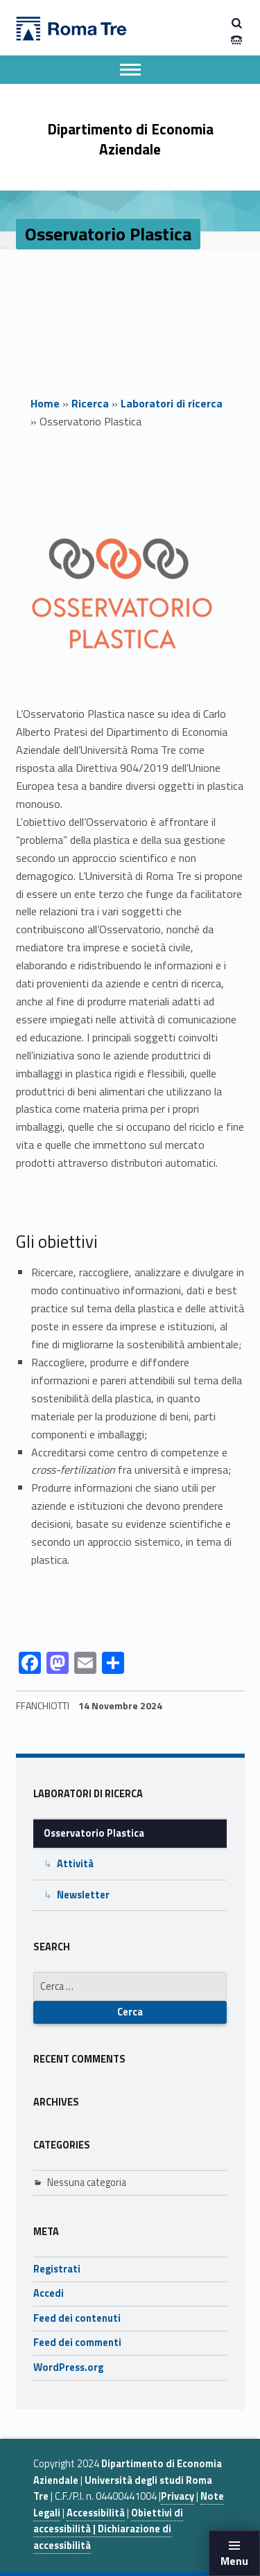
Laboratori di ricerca (172, 403)
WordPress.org (68, 2367)
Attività (75, 1863)
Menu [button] (234, 2560)
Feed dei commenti (77, 2342)
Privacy (177, 2496)
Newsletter (83, 1895)
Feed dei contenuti (77, 2318)
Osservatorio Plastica (94, 1833)
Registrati (56, 2269)
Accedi (48, 2293)
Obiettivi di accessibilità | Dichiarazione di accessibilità (108, 2529)
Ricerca (90, 403)
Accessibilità (96, 2513)
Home (45, 403)
